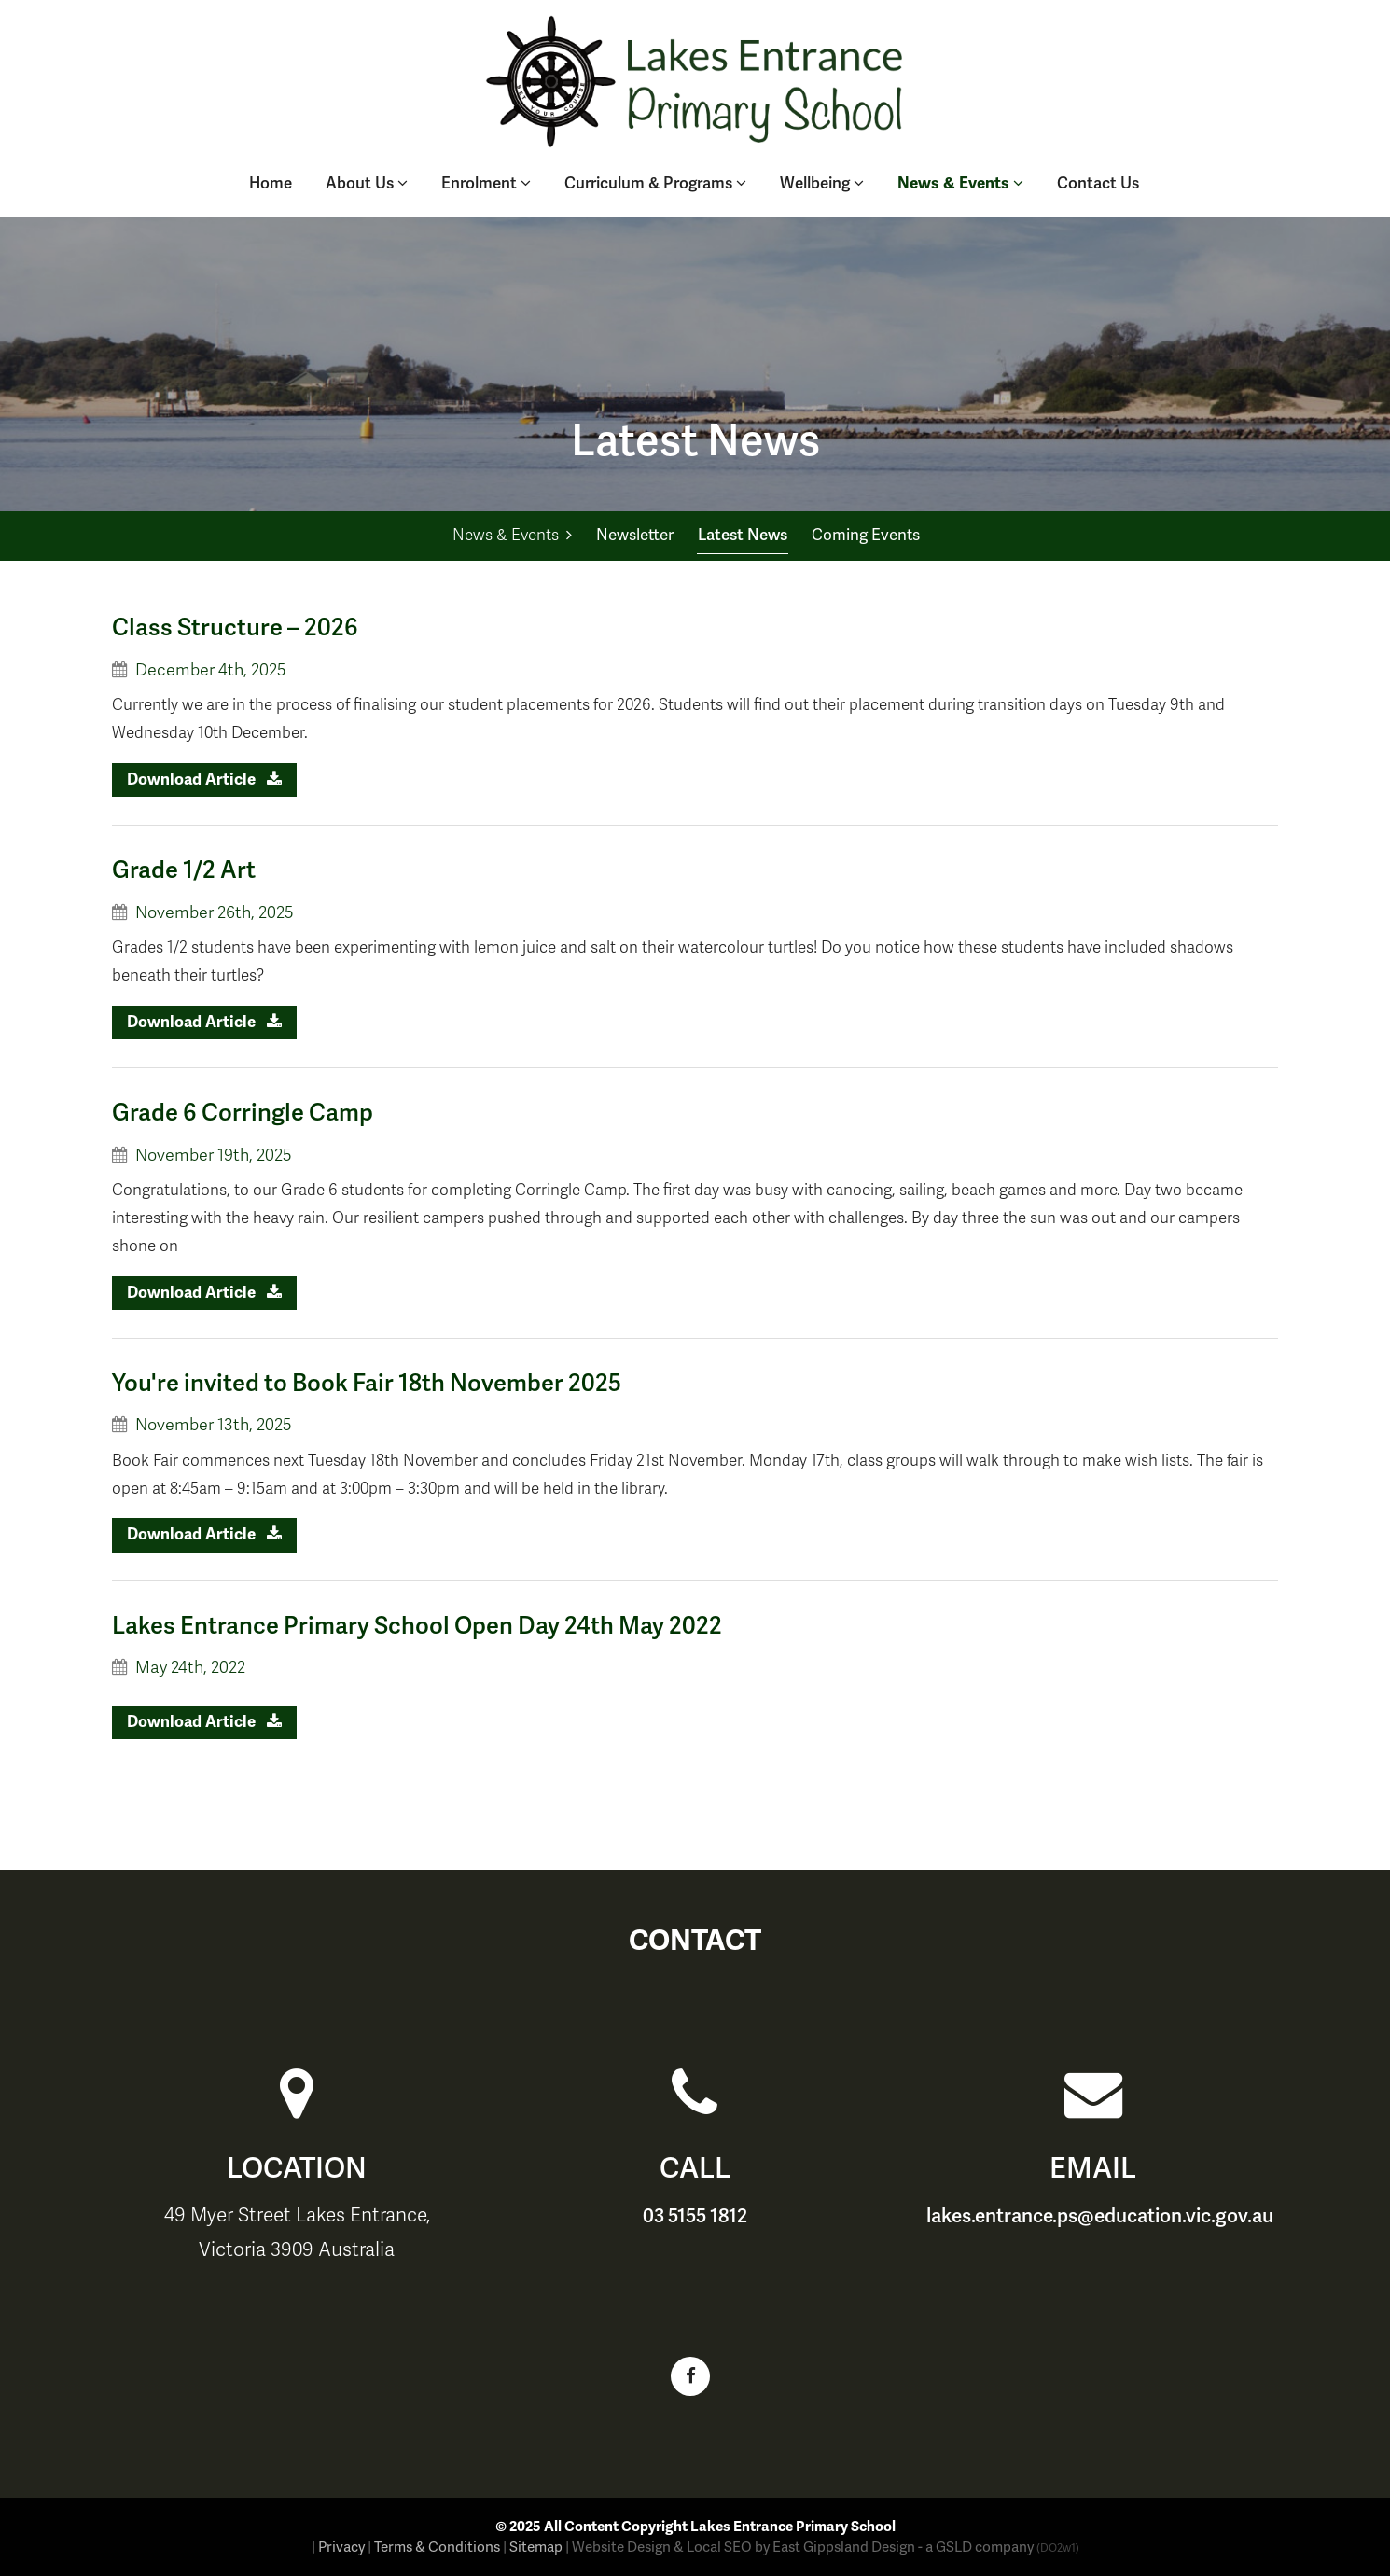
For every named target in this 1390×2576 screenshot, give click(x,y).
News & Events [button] (960, 183)
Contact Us (1098, 183)
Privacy (341, 2547)
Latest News (742, 534)
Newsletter (635, 535)
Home (270, 183)
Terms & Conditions (437, 2547)
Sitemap (536, 2547)
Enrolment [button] (486, 183)
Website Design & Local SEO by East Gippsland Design (743, 2547)
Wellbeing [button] (822, 183)
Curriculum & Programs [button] (655, 183)
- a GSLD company (998, 2547)
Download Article (204, 779)
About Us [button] (367, 183)
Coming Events (866, 535)
